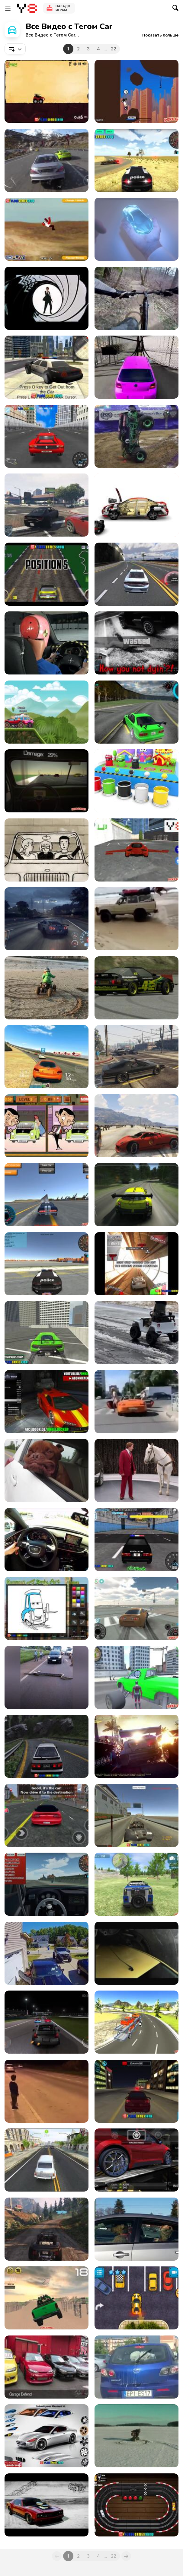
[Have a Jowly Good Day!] (46, 1470)
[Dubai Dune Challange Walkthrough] (46, 2297)
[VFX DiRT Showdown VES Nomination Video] (136, 1746)
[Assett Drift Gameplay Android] (136, 712)
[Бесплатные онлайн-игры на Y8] (27, 8)
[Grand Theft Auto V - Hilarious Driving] (136, 1056)
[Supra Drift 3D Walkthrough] (136, 1608)
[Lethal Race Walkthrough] (136, 91)
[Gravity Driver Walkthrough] (136, 1263)
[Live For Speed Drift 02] (136, 987)
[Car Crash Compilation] (136, 2435)
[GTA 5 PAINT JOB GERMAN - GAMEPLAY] (46, 1401)
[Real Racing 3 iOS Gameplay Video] (46, 1056)
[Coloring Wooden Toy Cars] (136, 780)
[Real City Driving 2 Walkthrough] (46, 1332)
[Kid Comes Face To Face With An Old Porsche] (46, 2091)
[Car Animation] (136, 505)
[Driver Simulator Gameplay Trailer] (46, 2160)
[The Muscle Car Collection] (46, 2504)
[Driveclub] (46, 160)
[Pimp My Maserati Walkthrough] (46, 2435)
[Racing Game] (136, 1194)
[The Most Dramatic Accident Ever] (136, 918)
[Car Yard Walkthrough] (46, 91)
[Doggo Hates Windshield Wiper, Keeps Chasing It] (136, 2367)
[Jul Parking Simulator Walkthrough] (136, 2297)
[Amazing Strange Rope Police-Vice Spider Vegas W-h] (136, 1677)
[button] (160, 35)
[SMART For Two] (46, 850)
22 (113, 49)
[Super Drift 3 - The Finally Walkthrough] (46, 436)
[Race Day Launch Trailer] (46, 712)
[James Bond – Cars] (46, 298)
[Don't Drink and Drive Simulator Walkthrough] (46, 780)
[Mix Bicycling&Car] (136, 298)
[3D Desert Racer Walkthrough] (46, 1884)
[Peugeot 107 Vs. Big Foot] (136, 1953)
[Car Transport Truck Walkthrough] (136, 2022)
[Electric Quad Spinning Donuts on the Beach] (46, 987)
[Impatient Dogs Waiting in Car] (136, 2229)
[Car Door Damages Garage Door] (46, 1953)
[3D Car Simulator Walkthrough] (136, 160)
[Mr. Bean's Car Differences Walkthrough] (46, 1125)
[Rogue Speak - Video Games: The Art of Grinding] (46, 2022)
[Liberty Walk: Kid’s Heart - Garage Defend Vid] (46, 2367)
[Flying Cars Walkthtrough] (136, 850)
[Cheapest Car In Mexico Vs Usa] (46, 642)
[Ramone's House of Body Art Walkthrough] (46, 1608)
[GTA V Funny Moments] (136, 642)
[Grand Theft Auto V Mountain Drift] (46, 2229)
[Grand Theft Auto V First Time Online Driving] (46, 505)
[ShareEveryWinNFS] (46, 918)
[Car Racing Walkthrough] (136, 574)
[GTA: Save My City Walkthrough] (46, 367)
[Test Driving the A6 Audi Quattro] (46, 1539)
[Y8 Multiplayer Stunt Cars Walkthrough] (46, 1194)
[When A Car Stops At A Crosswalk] (136, 1401)
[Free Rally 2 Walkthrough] (136, 1815)
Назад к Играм (63, 8)
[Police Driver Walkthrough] (46, 1263)
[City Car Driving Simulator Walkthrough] (136, 2091)
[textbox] (15, 49)
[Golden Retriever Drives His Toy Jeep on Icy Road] (136, 1332)
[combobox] (15, 48)
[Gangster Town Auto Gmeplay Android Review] (46, 1815)
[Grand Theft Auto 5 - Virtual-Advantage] (136, 1125)
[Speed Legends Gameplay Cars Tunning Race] (136, 2160)
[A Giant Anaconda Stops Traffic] (46, 1677)
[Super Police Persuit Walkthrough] (136, 1539)
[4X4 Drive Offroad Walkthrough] (136, 1884)
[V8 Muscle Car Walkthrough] (46, 574)
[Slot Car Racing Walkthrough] (136, 2504)
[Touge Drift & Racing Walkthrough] (46, 1746)
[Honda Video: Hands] (136, 229)
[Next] (126, 2556)
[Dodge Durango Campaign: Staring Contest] (136, 1470)
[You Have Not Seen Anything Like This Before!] (136, 436)
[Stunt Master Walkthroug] (46, 229)
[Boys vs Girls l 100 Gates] (136, 367)
